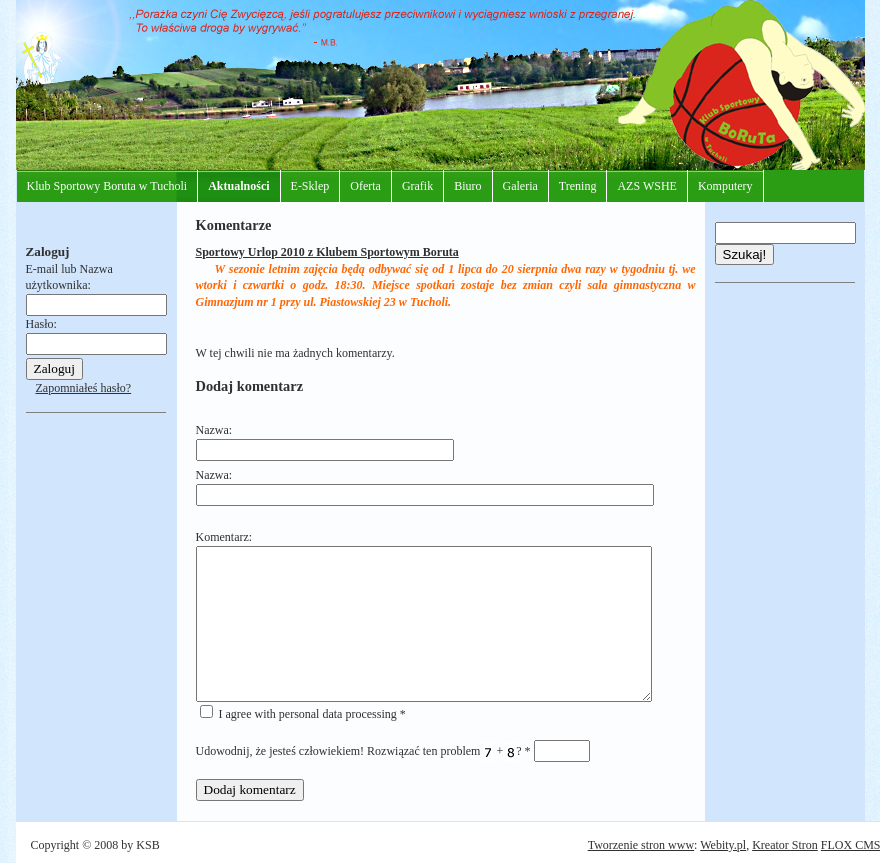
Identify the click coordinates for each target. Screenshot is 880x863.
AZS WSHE (646, 186)
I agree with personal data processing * (303, 714)
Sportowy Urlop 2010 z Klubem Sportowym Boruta (327, 252)
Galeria (520, 186)
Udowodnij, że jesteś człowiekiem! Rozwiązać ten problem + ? (393, 751)
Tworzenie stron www (641, 845)
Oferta (365, 186)
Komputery (725, 186)
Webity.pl (723, 845)
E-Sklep (310, 186)
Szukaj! (745, 254)
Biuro (467, 186)
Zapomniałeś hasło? (84, 388)
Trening (578, 186)
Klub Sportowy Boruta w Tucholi (107, 186)
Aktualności (238, 186)
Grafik (417, 186)
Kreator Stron (785, 845)
